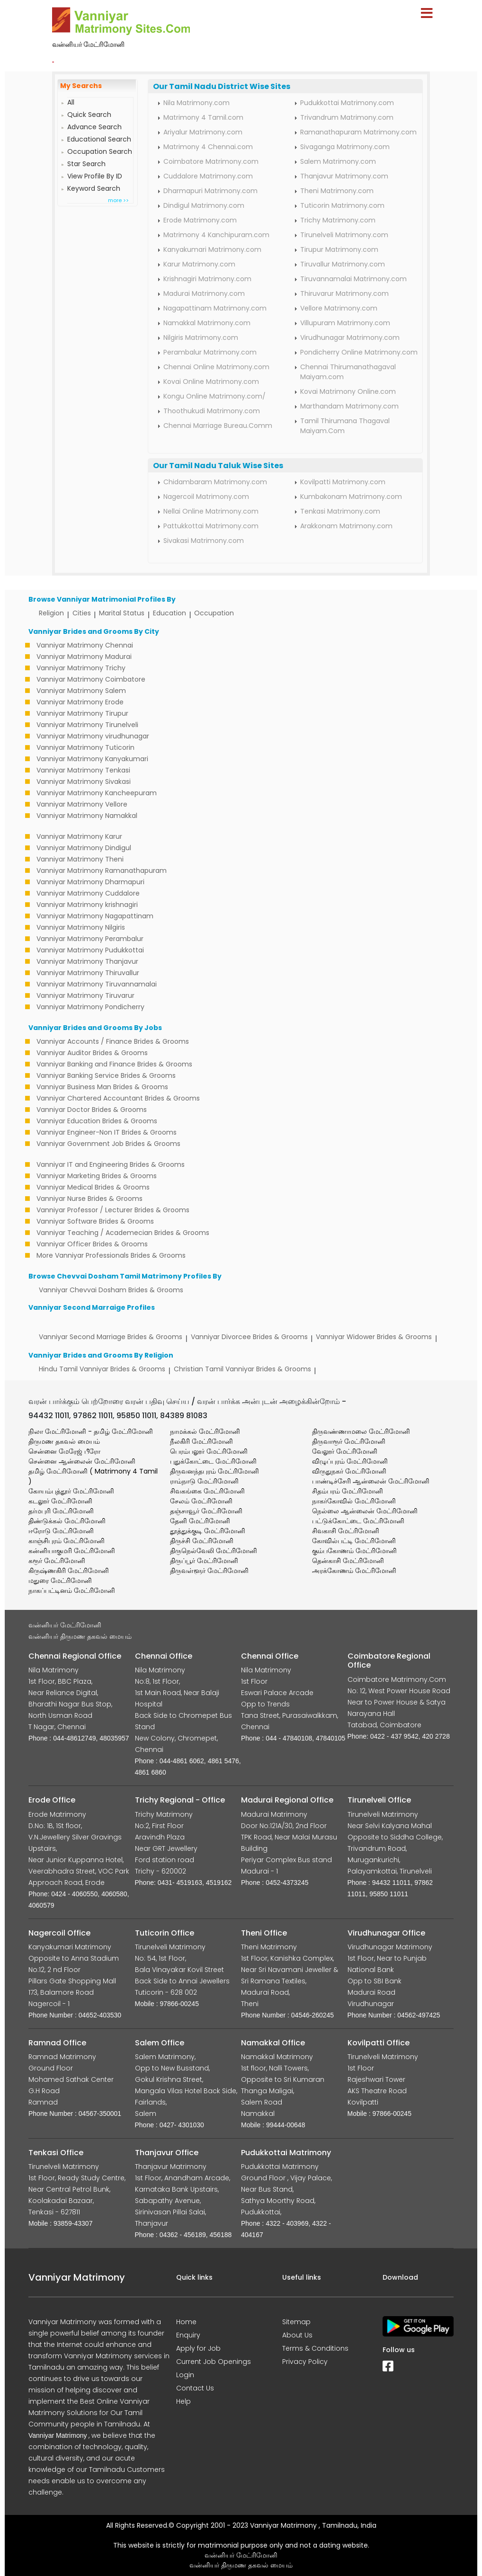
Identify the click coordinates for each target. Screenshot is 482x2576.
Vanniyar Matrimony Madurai (84, 656)
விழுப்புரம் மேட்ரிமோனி (350, 1461)
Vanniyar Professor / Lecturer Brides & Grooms (112, 1210)
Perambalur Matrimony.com (210, 352)
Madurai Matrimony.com (204, 293)
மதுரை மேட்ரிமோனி (60, 1580)
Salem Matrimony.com (338, 161)
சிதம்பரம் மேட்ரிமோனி (347, 1491)
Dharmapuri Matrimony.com (210, 190)
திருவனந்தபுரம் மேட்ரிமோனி (214, 1471)
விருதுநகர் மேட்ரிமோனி (349, 1471)
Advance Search (94, 127)
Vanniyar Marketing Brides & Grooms (96, 1176)
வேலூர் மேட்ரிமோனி (344, 1451)
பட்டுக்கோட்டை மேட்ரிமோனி (358, 1521)
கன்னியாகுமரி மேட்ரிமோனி (71, 1550)
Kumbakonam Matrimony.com (351, 496)
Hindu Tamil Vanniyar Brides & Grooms (102, 1369)
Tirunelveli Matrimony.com (344, 235)
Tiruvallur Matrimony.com (342, 264)
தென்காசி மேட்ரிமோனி (348, 1560)
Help (183, 2401)
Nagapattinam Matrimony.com (215, 308)
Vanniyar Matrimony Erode (80, 702)
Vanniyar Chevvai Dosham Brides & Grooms (111, 1290)
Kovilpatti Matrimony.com (342, 482)
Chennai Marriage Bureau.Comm (217, 425)
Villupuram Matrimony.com (345, 323)
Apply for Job (198, 2348)
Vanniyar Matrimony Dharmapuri (90, 882)
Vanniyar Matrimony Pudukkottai (90, 950)
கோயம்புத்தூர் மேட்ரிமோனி (71, 1491)
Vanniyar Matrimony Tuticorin (85, 747)
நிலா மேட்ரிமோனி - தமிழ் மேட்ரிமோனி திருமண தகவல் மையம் (90, 1436)
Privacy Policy (305, 2361)
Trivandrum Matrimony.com (346, 117)
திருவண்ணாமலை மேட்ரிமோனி (361, 1431)
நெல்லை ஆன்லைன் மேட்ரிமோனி (365, 1511)
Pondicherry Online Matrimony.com (359, 352)
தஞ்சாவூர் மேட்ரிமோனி (206, 1511)
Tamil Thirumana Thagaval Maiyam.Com (345, 425)
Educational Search (99, 139)
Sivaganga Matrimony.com (345, 146)
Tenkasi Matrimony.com (340, 511)
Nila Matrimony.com (196, 102)
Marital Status (121, 613)
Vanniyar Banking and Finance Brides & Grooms (114, 1064)
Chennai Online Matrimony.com (216, 367)
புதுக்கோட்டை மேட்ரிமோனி (213, 1461)
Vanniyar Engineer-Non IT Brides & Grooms (106, 1132)
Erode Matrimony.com (200, 220)
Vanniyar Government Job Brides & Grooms (108, 1143)
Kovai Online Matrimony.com (211, 381)
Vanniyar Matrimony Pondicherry (90, 1007)
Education (169, 613)
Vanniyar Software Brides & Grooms (95, 1221)
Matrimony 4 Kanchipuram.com (216, 235)
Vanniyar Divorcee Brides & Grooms (249, 1336)
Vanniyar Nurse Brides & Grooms (89, 1198)
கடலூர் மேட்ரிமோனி (60, 1501)
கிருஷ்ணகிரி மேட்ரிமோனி (68, 1570)
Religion (51, 613)
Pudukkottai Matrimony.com (347, 102)
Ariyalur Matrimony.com (202, 132)
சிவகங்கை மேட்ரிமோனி (207, 1491)
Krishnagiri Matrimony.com (207, 279)
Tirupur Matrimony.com (339, 249)
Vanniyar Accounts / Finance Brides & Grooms (112, 1041)
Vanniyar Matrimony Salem (81, 690)
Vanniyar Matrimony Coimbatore (90, 679)
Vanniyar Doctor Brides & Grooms (91, 1109)
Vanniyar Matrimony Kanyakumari (92, 759)
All (70, 102)
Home (186, 2322)
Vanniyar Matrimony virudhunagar (92, 736)
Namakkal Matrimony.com (206, 323)
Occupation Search (99, 151)
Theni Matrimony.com (337, 190)
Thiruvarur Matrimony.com (344, 293)
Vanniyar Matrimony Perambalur (89, 938)
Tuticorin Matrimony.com (342, 205)
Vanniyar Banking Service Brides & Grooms (106, 1075)
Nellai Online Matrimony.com (211, 511)
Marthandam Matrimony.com (349, 406)
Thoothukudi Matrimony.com (211, 411)
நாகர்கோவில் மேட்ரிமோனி (354, 1501)
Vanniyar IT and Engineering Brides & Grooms (110, 1164)
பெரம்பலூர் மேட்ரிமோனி (209, 1451)
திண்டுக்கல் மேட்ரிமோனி (67, 1521)
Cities (81, 613)
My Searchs (81, 85)
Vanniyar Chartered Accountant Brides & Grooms (118, 1098)
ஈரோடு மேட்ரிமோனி (61, 1531)
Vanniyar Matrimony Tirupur (82, 713)
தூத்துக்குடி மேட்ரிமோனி (207, 1531)
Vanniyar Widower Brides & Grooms (374, 1336)
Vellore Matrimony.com (338, 308)
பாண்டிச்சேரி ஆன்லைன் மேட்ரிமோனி (370, 1481)
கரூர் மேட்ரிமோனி (56, 1560)
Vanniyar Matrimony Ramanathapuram (101, 870)
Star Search (86, 164)
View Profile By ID (94, 176)
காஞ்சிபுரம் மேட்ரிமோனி (66, 1541)
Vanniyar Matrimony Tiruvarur (85, 995)
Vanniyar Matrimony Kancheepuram (96, 793)
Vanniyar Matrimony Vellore (81, 804)
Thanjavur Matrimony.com (344, 176)
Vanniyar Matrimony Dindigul (83, 848)
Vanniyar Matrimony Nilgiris (80, 927)
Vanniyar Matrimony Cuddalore (88, 893)
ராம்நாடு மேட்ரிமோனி (204, 1481)
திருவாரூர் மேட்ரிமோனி (348, 1441)
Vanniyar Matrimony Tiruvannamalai (96, 984)
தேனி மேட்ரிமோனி (200, 1521)
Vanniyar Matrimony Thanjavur (87, 961)
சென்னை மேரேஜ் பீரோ (64, 1451)
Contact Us (195, 2388)
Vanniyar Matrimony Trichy (80, 668)
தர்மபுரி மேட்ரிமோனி (61, 1511)
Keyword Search (93, 188)
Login (185, 2375)
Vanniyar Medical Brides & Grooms (93, 1187)
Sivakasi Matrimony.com (203, 540)
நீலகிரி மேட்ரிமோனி (201, 1441)
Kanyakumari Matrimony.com (212, 249)
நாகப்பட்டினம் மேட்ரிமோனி (71, 1590)
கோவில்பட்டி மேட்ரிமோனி (354, 1541)
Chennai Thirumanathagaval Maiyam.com (348, 372)
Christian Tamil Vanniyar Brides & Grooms (242, 1369)
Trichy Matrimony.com (337, 220)
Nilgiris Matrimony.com (200, 337)
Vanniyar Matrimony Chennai (84, 645)
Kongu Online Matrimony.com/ (214, 396)
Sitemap (296, 2322)
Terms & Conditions (315, 2348)
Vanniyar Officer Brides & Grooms (92, 1244)
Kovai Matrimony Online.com (348, 391)
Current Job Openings (213, 2361)
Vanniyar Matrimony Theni (80, 859)
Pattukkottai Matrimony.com (211, 526)
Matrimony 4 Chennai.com (208, 146)
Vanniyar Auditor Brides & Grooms (92, 1052)
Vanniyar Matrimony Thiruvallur (87, 972)
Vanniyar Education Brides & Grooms (96, 1121)
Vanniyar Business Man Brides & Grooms (102, 1087)
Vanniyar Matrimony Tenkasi (83, 770)
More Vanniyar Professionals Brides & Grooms (111, 1255)
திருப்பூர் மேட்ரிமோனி (204, 1560)
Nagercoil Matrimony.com (206, 496)
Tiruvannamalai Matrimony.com (353, 279)
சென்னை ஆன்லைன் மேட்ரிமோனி (81, 1461)
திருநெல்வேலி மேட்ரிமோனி (213, 1550)
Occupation (214, 613)
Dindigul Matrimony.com (203, 205)
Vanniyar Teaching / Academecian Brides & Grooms (122, 1232)
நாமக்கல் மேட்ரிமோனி (205, 1431)
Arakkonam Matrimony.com (346, 526)
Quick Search (89, 114)
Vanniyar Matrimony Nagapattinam (94, 916)
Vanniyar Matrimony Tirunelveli (87, 724)
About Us (297, 2335)
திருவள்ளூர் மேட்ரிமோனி (209, 1570)
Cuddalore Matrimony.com (208, 176)
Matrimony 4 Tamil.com (203, 117)
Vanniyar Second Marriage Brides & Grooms (110, 1336)
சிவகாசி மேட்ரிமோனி (345, 1531)
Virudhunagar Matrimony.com (350, 337)
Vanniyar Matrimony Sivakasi (83, 781)
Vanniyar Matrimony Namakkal (86, 815)
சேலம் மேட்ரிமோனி (201, 1501)
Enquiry (188, 2335)
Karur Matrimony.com (199, 264)
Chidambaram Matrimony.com (215, 482)
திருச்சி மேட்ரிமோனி (201, 1541)
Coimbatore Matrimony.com (211, 161)
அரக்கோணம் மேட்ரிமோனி (354, 1570)
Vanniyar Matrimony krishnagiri (87, 904)
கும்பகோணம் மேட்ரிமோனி (354, 1550)
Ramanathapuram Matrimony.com (358, 132)
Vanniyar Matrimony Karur (79, 836)
